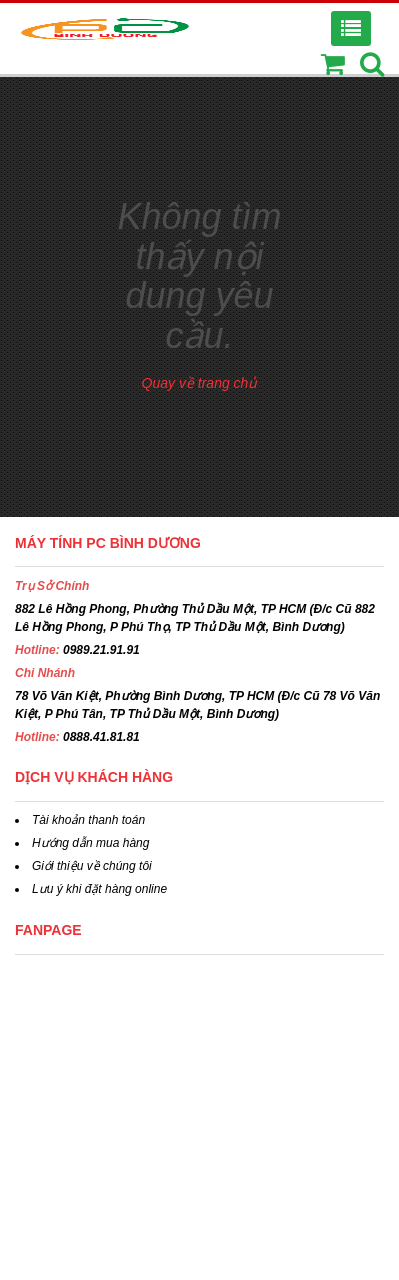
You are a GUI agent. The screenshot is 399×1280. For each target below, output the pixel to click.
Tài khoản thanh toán (88, 820)
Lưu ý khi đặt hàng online (99, 889)
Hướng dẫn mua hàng (90, 843)
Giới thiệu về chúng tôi (92, 866)
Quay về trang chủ (200, 383)
